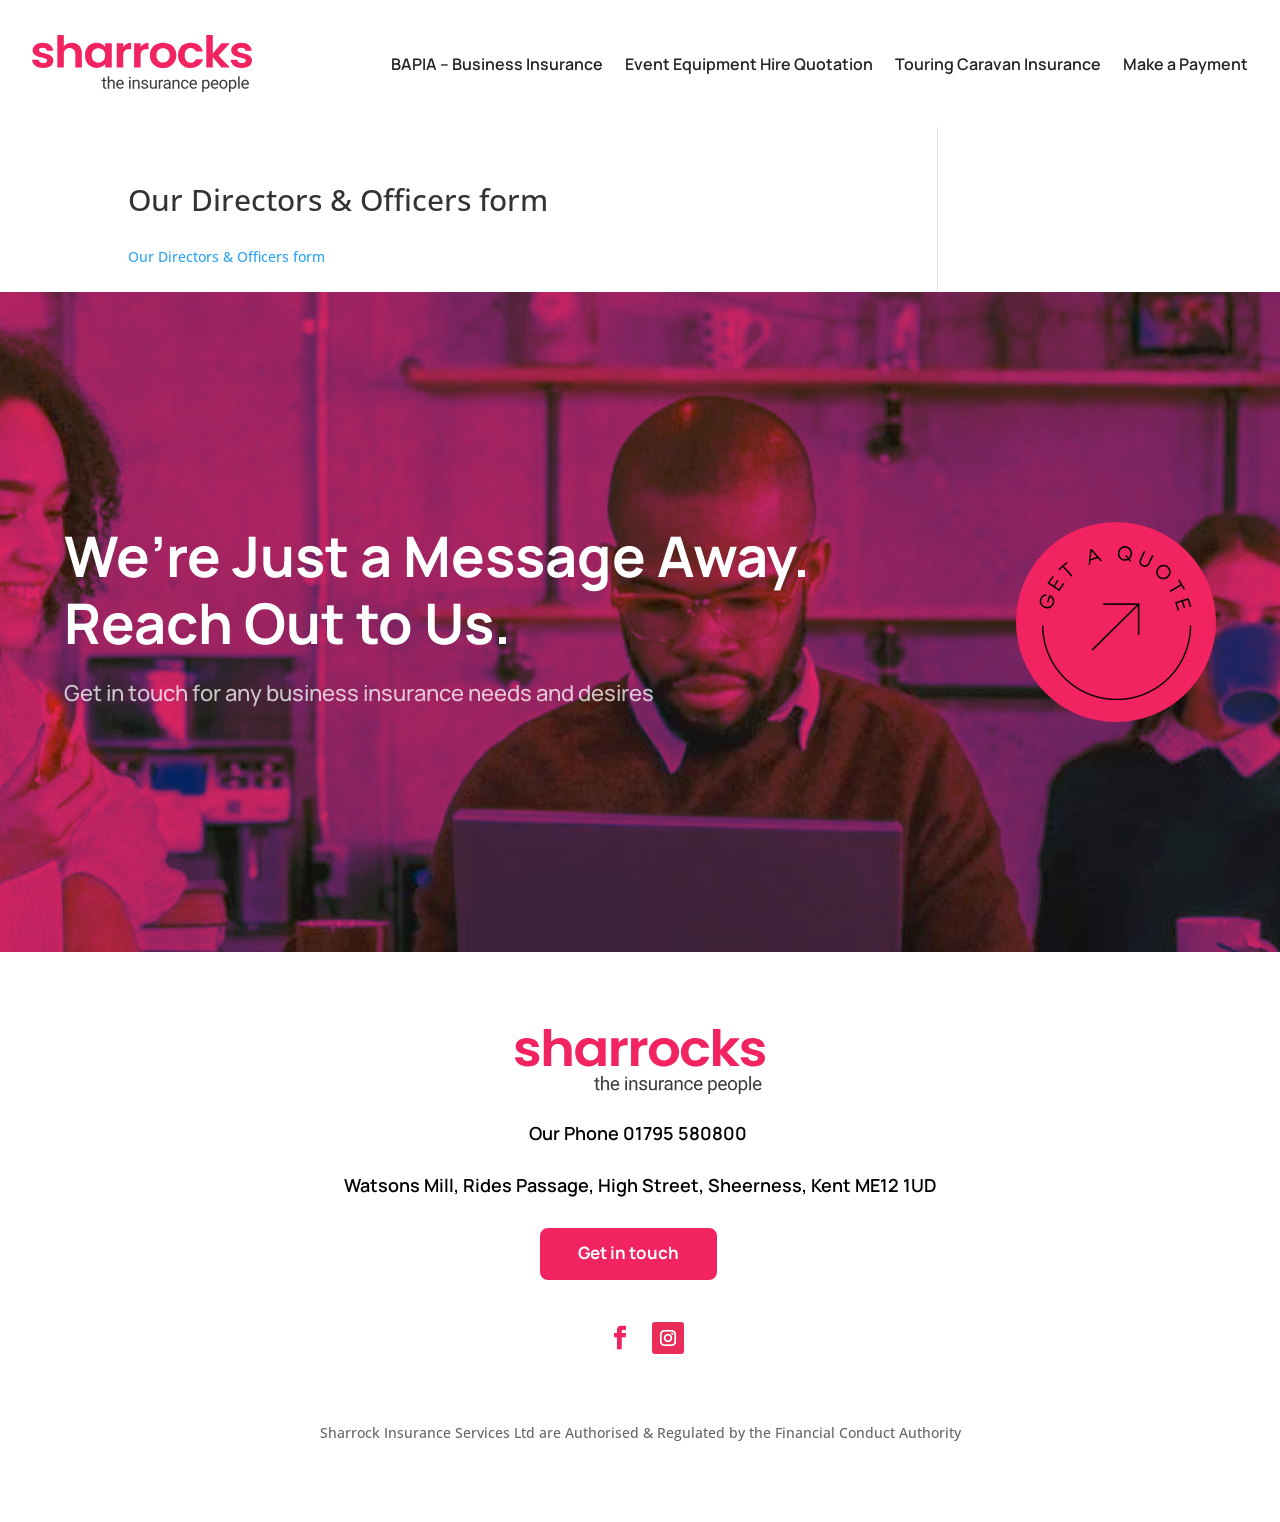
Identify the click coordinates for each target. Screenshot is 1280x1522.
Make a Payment (1185, 64)
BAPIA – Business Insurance (497, 64)
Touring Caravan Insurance (998, 64)
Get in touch (628, 1252)
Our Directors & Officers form (226, 256)
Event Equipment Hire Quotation (749, 64)
